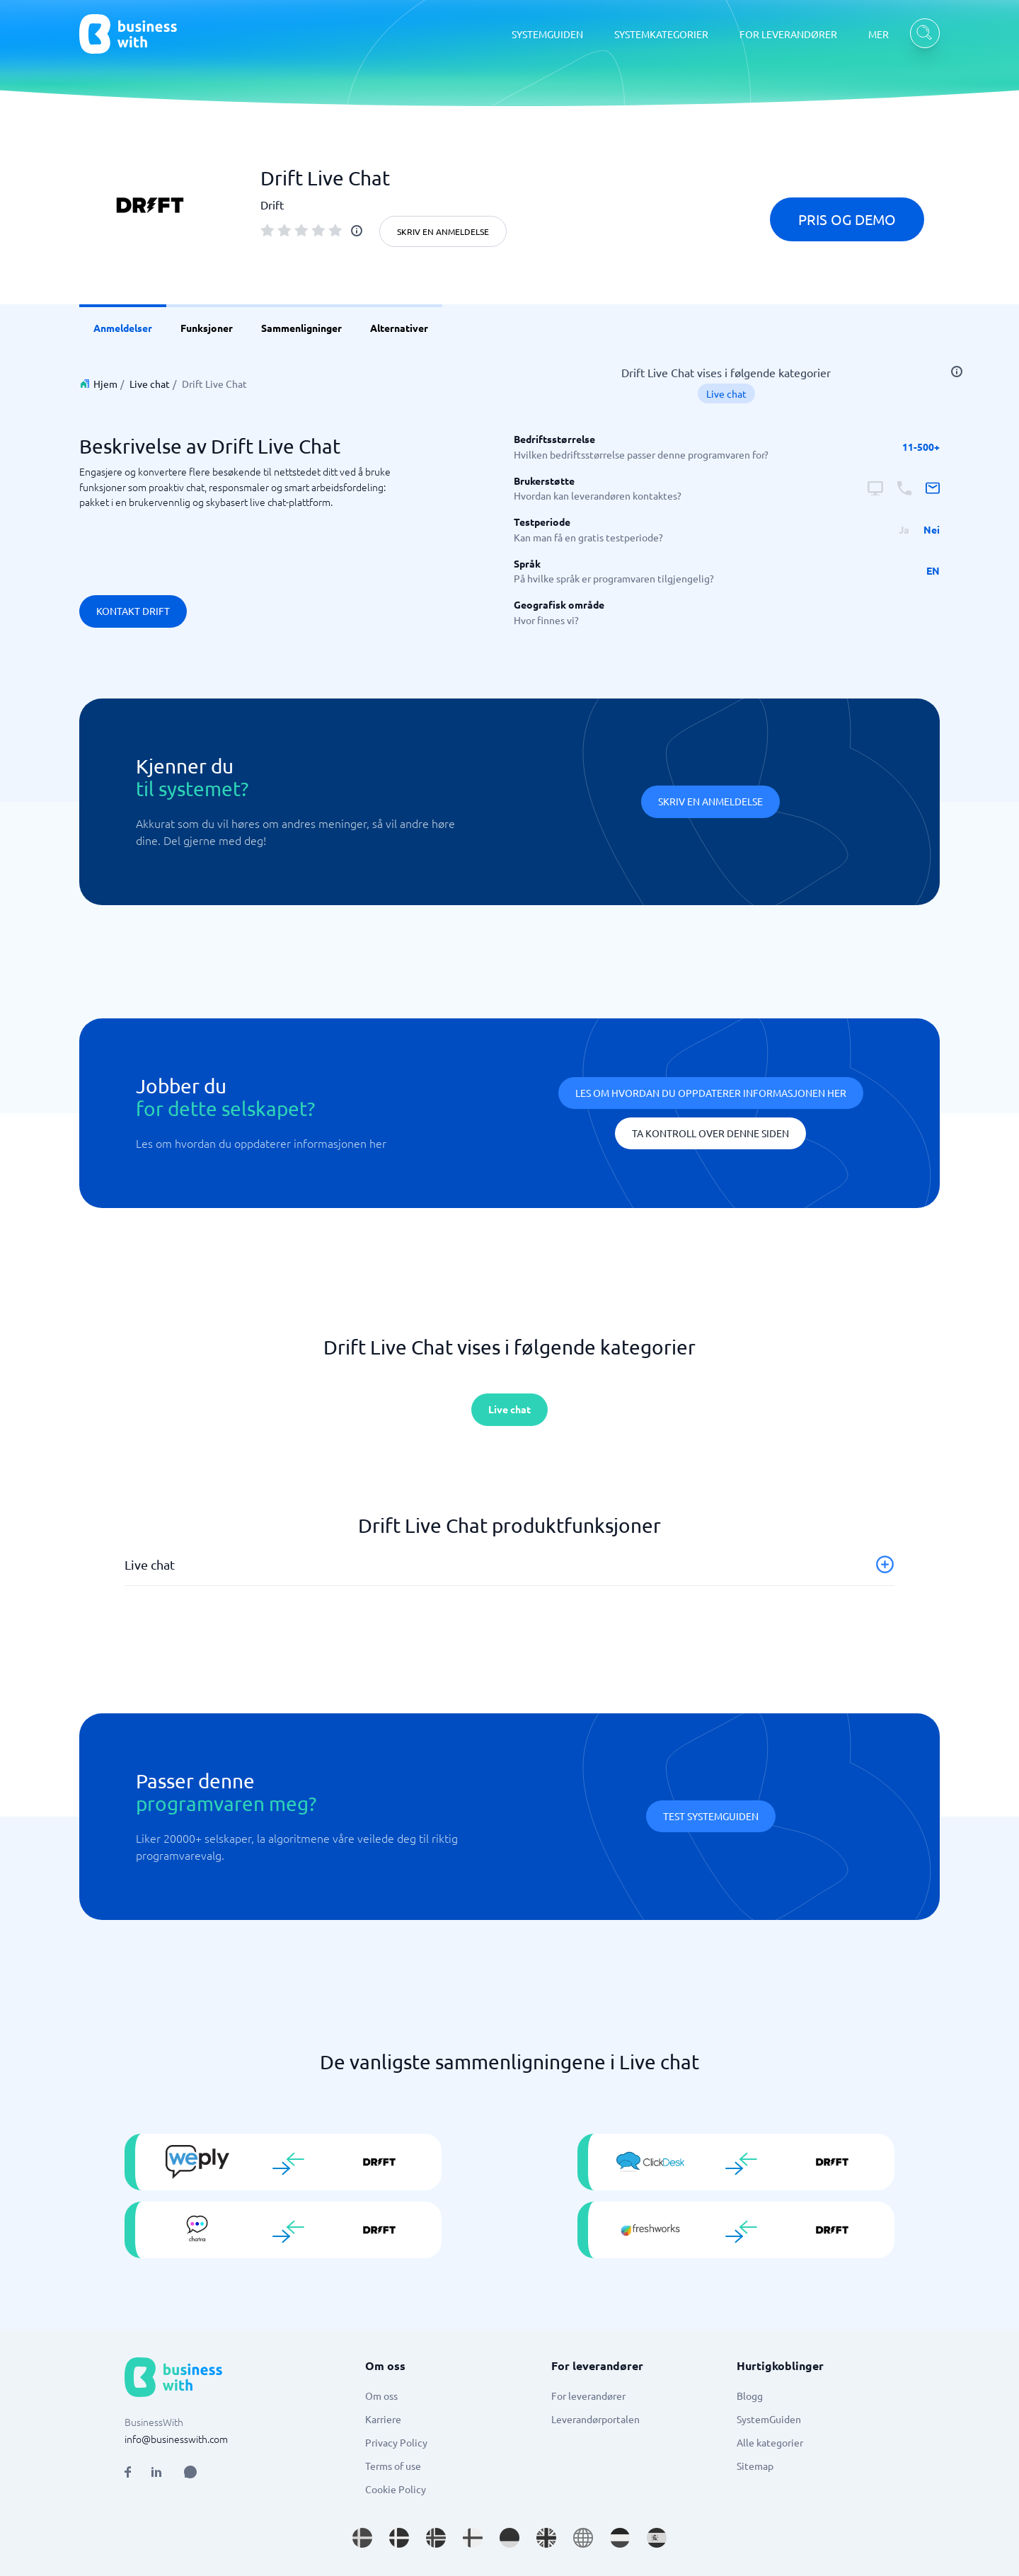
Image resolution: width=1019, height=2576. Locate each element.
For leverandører (588, 2395)
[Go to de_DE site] (509, 2538)
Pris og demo (847, 219)
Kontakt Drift (133, 610)
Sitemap (755, 2465)
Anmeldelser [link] (122, 327)
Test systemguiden (711, 1816)
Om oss (381, 2395)
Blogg (750, 2395)
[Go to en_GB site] (546, 2538)
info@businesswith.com (176, 2439)
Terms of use (393, 2465)
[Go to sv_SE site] (362, 2538)
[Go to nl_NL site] (620, 2538)
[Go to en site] (583, 2538)
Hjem (105, 383)
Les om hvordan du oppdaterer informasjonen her (710, 1092)
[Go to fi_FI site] (473, 2538)
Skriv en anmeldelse (443, 231)
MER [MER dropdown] (878, 34)
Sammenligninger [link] (301, 327)
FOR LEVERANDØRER (788, 34)
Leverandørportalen (595, 2419)
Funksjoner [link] (206, 327)
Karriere (383, 2419)
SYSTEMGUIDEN (547, 34)
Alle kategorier (770, 2442)
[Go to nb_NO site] (436, 2538)
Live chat (149, 383)
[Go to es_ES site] (657, 2538)
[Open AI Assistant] (190, 2471)
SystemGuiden (769, 2419)
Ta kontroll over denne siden (710, 1133)
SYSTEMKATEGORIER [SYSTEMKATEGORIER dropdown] (661, 34)
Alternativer (399, 327)
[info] (356, 230)
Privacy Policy (396, 2442)
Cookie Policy (395, 2489)
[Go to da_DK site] (399, 2538)
